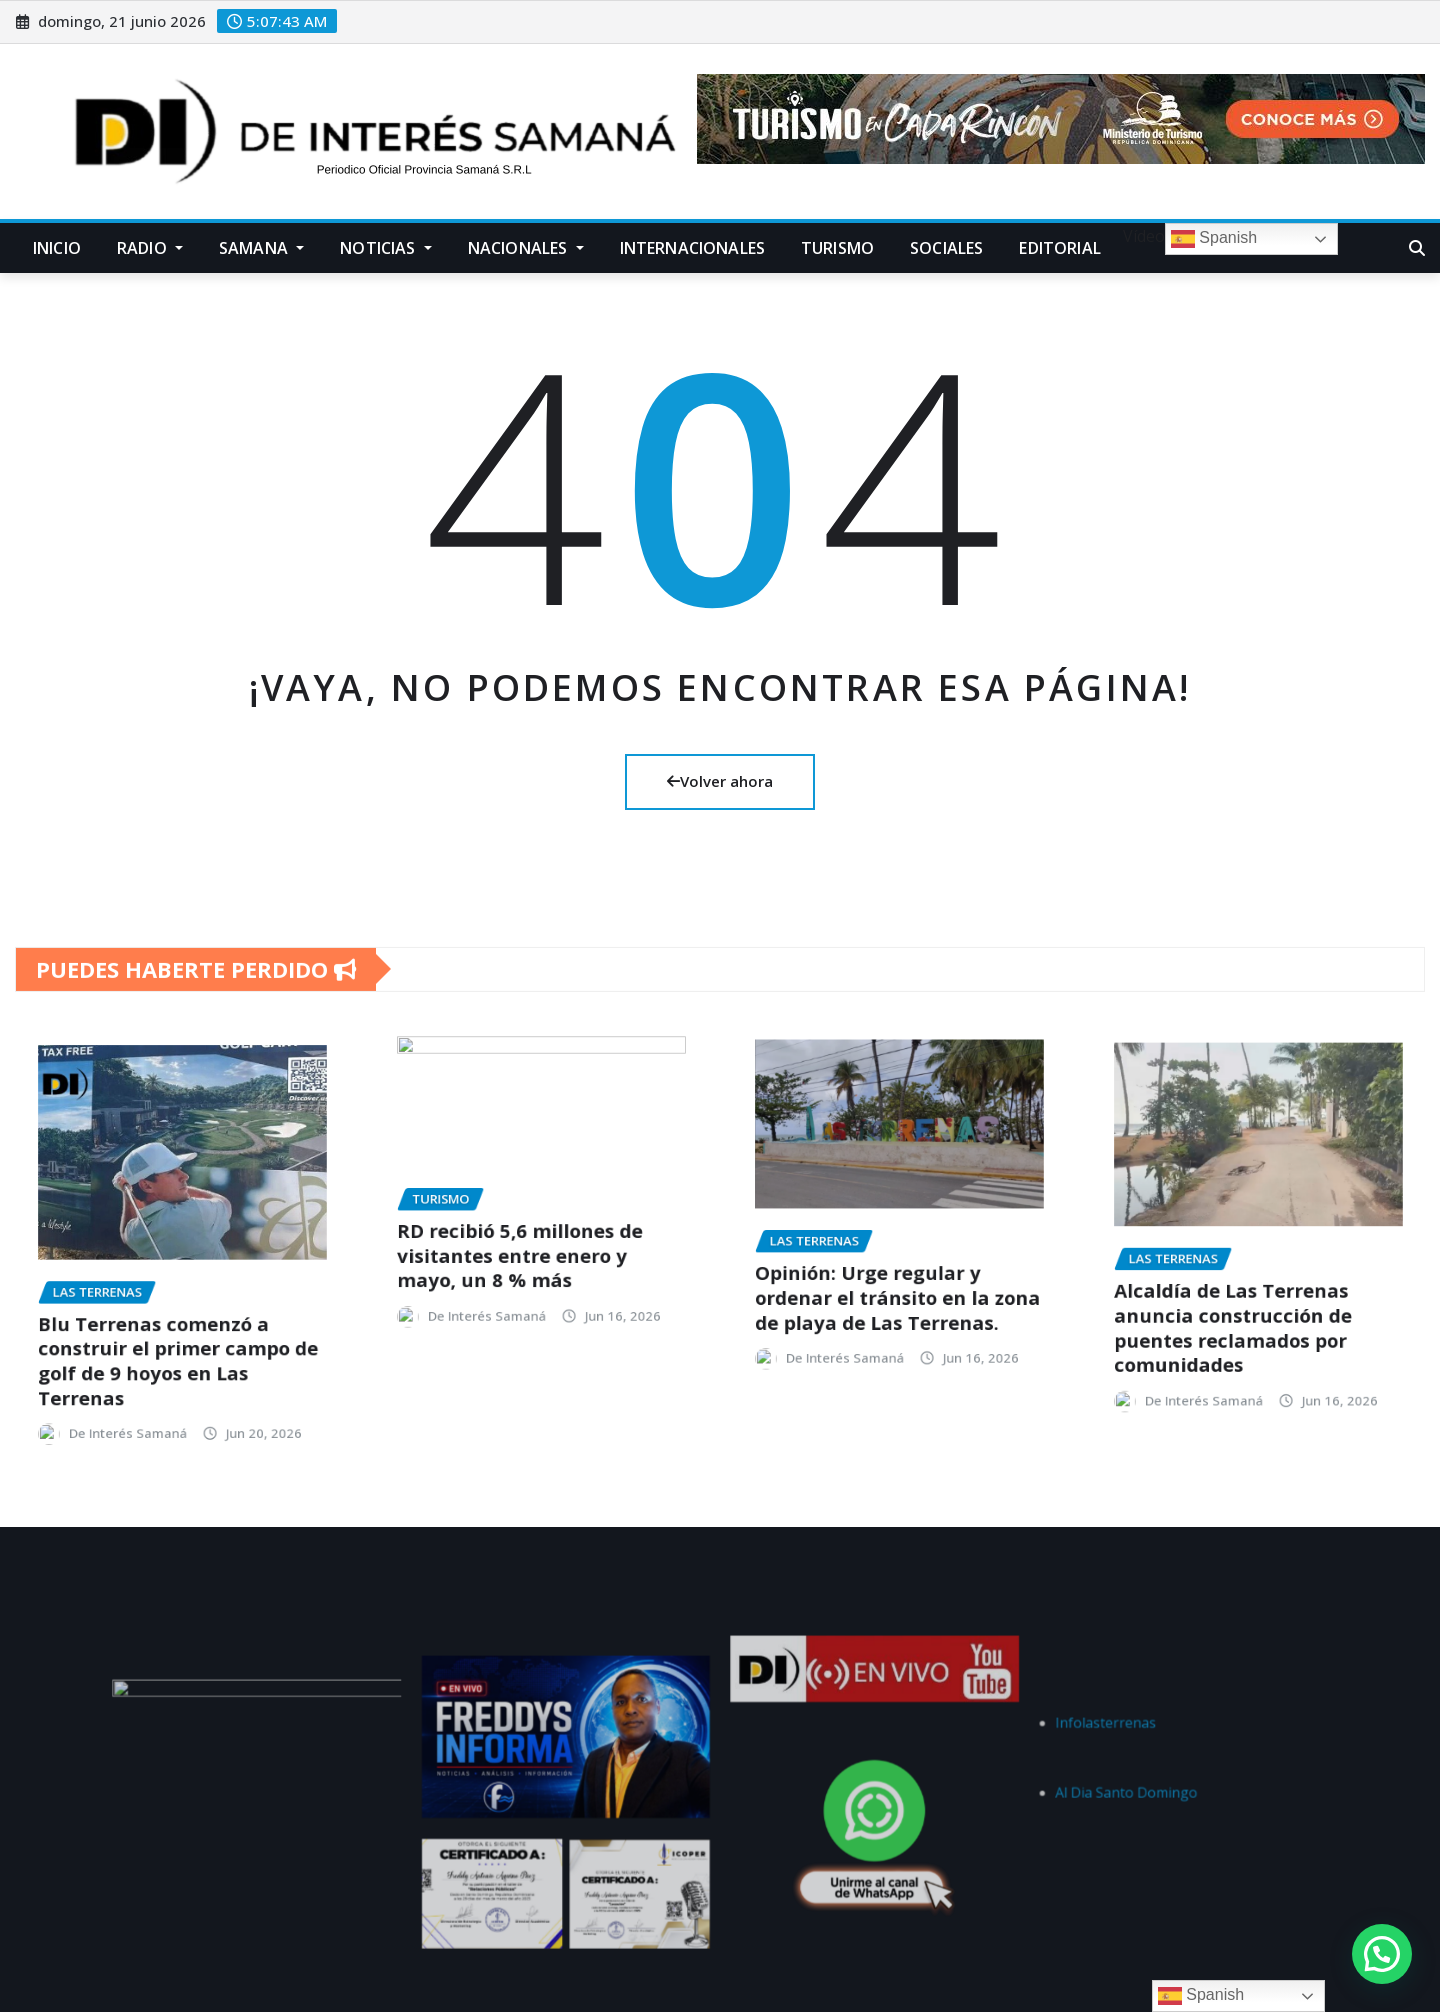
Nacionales (526, 248)
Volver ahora (720, 781)
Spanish (1214, 239)
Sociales (946, 248)
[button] (1382, 1954)
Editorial (1059, 248)
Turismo (837, 248)
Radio (150, 248)
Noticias (386, 248)
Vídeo (1142, 236)
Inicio (57, 248)
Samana (261, 248)
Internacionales (692, 248)
